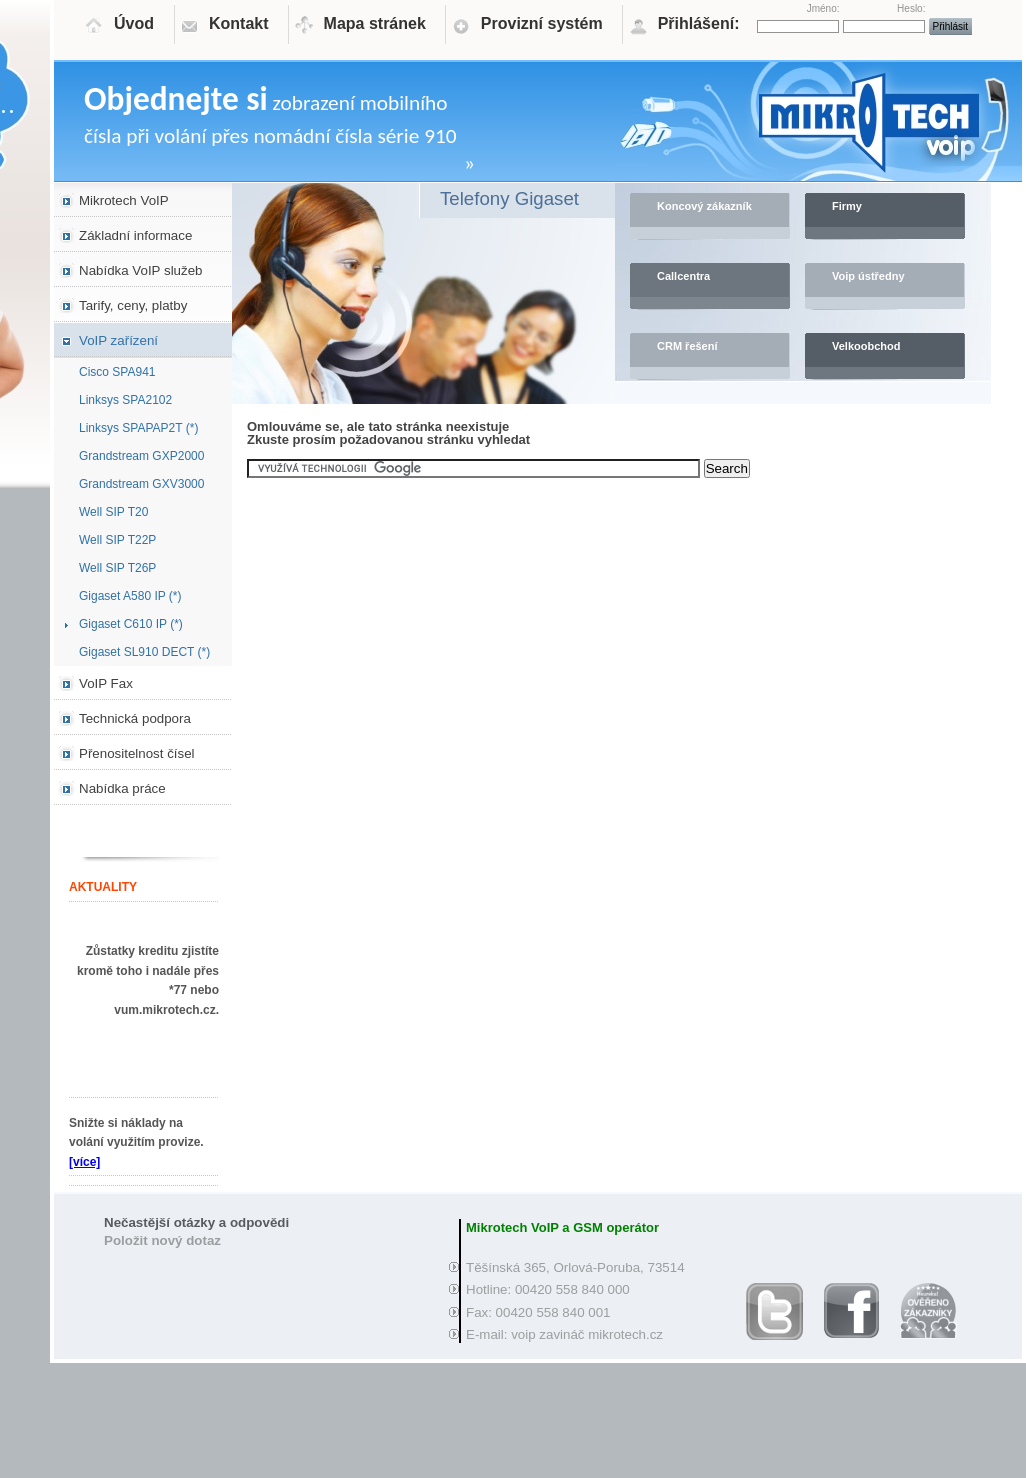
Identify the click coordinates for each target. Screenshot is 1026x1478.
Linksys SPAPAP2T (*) (138, 428)
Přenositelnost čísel (137, 753)
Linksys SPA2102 (125, 400)
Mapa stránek (375, 23)
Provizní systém (542, 23)
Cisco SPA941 (117, 372)
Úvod (134, 23)
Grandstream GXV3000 (141, 484)
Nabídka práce (122, 788)
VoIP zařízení (118, 340)
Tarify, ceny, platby (133, 305)
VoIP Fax (106, 683)
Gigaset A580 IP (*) (130, 596)
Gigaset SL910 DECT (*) (144, 652)
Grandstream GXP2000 (141, 456)
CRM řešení (687, 346)
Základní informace (135, 235)
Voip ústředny (868, 276)
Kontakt (239, 23)
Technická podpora (135, 718)
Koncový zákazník (704, 206)
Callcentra (683, 276)
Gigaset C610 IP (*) (131, 624)
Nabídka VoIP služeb (141, 270)
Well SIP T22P (117, 540)
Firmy (847, 206)
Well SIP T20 (113, 512)
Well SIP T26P (117, 568)
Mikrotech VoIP (124, 200)
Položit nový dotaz (162, 1240)
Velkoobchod (866, 346)
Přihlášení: (699, 23)
